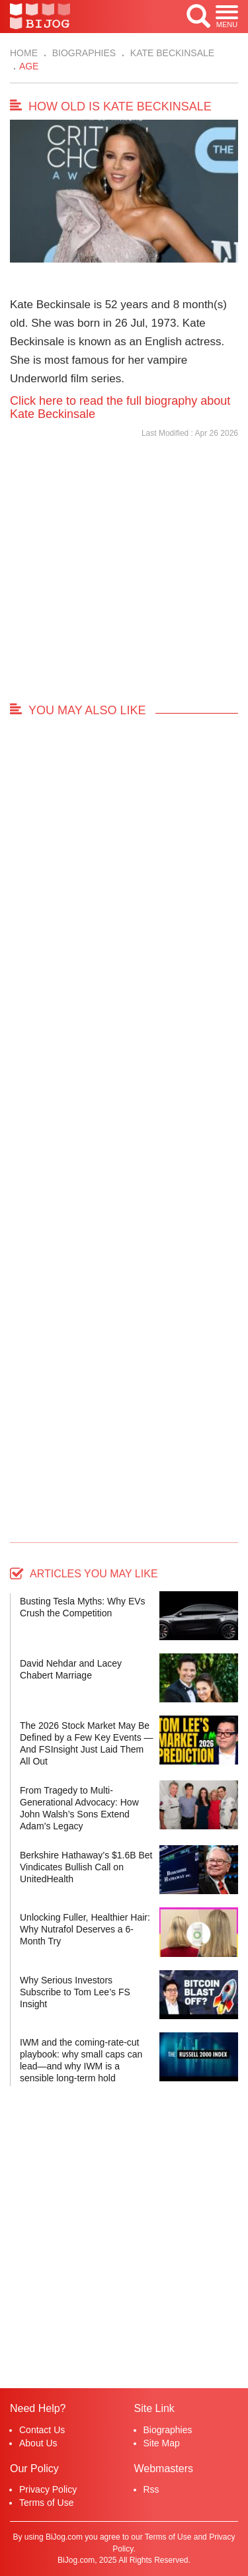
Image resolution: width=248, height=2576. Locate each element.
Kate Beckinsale (171, 53)
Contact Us (42, 2430)
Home (24, 53)
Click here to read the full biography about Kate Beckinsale (120, 407)
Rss (151, 2489)
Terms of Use (46, 2502)
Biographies (83, 53)
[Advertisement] (124, 576)
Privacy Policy (48, 2489)
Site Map (162, 2443)
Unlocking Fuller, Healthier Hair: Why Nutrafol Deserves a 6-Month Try (85, 1929)
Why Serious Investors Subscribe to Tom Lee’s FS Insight (75, 1992)
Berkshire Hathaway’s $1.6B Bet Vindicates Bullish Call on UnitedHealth (86, 1867)
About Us (38, 2443)
